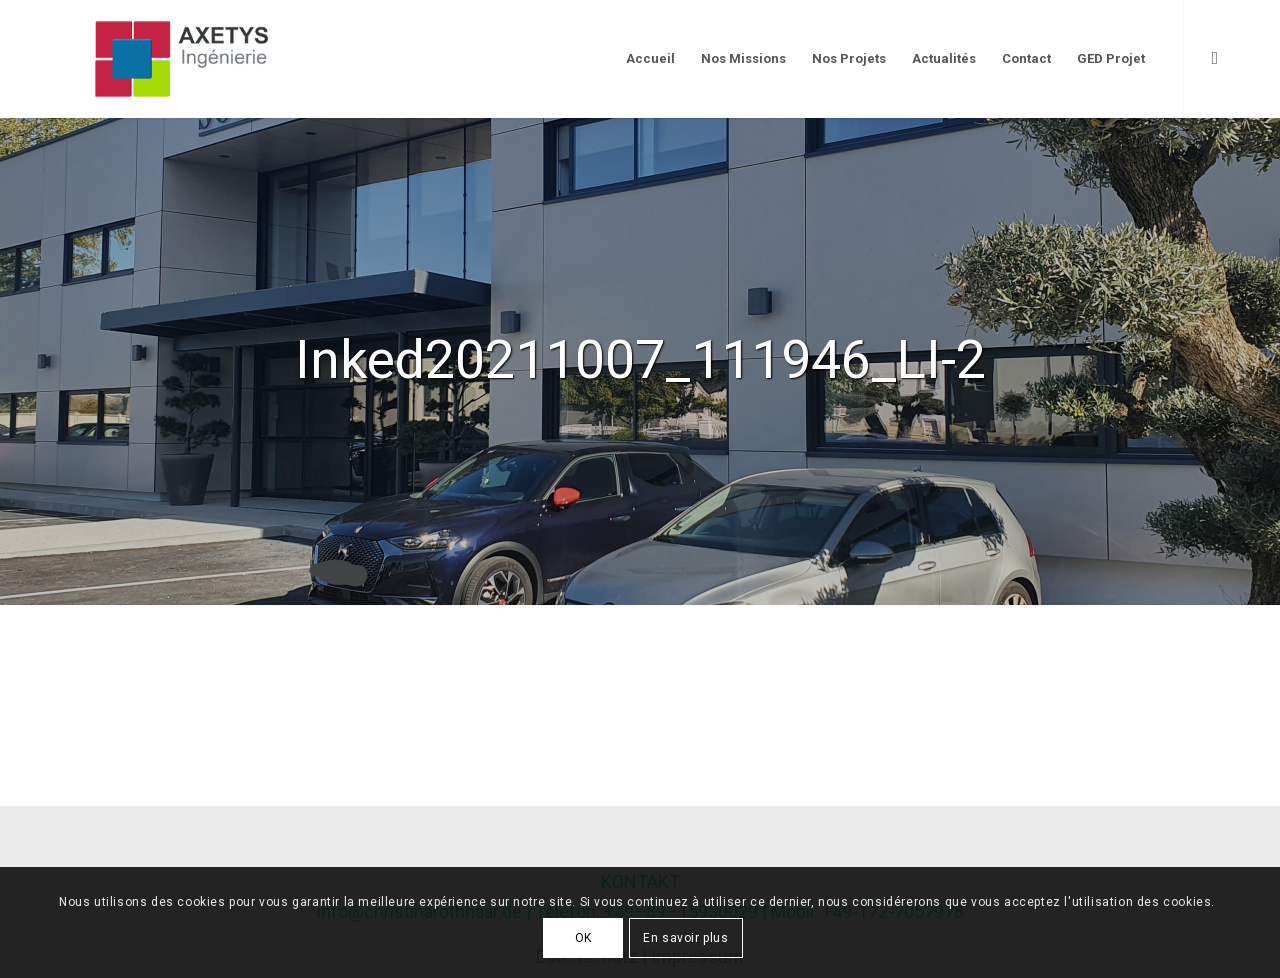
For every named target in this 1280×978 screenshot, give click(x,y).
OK (583, 938)
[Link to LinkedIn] (1215, 58)
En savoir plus (685, 938)
